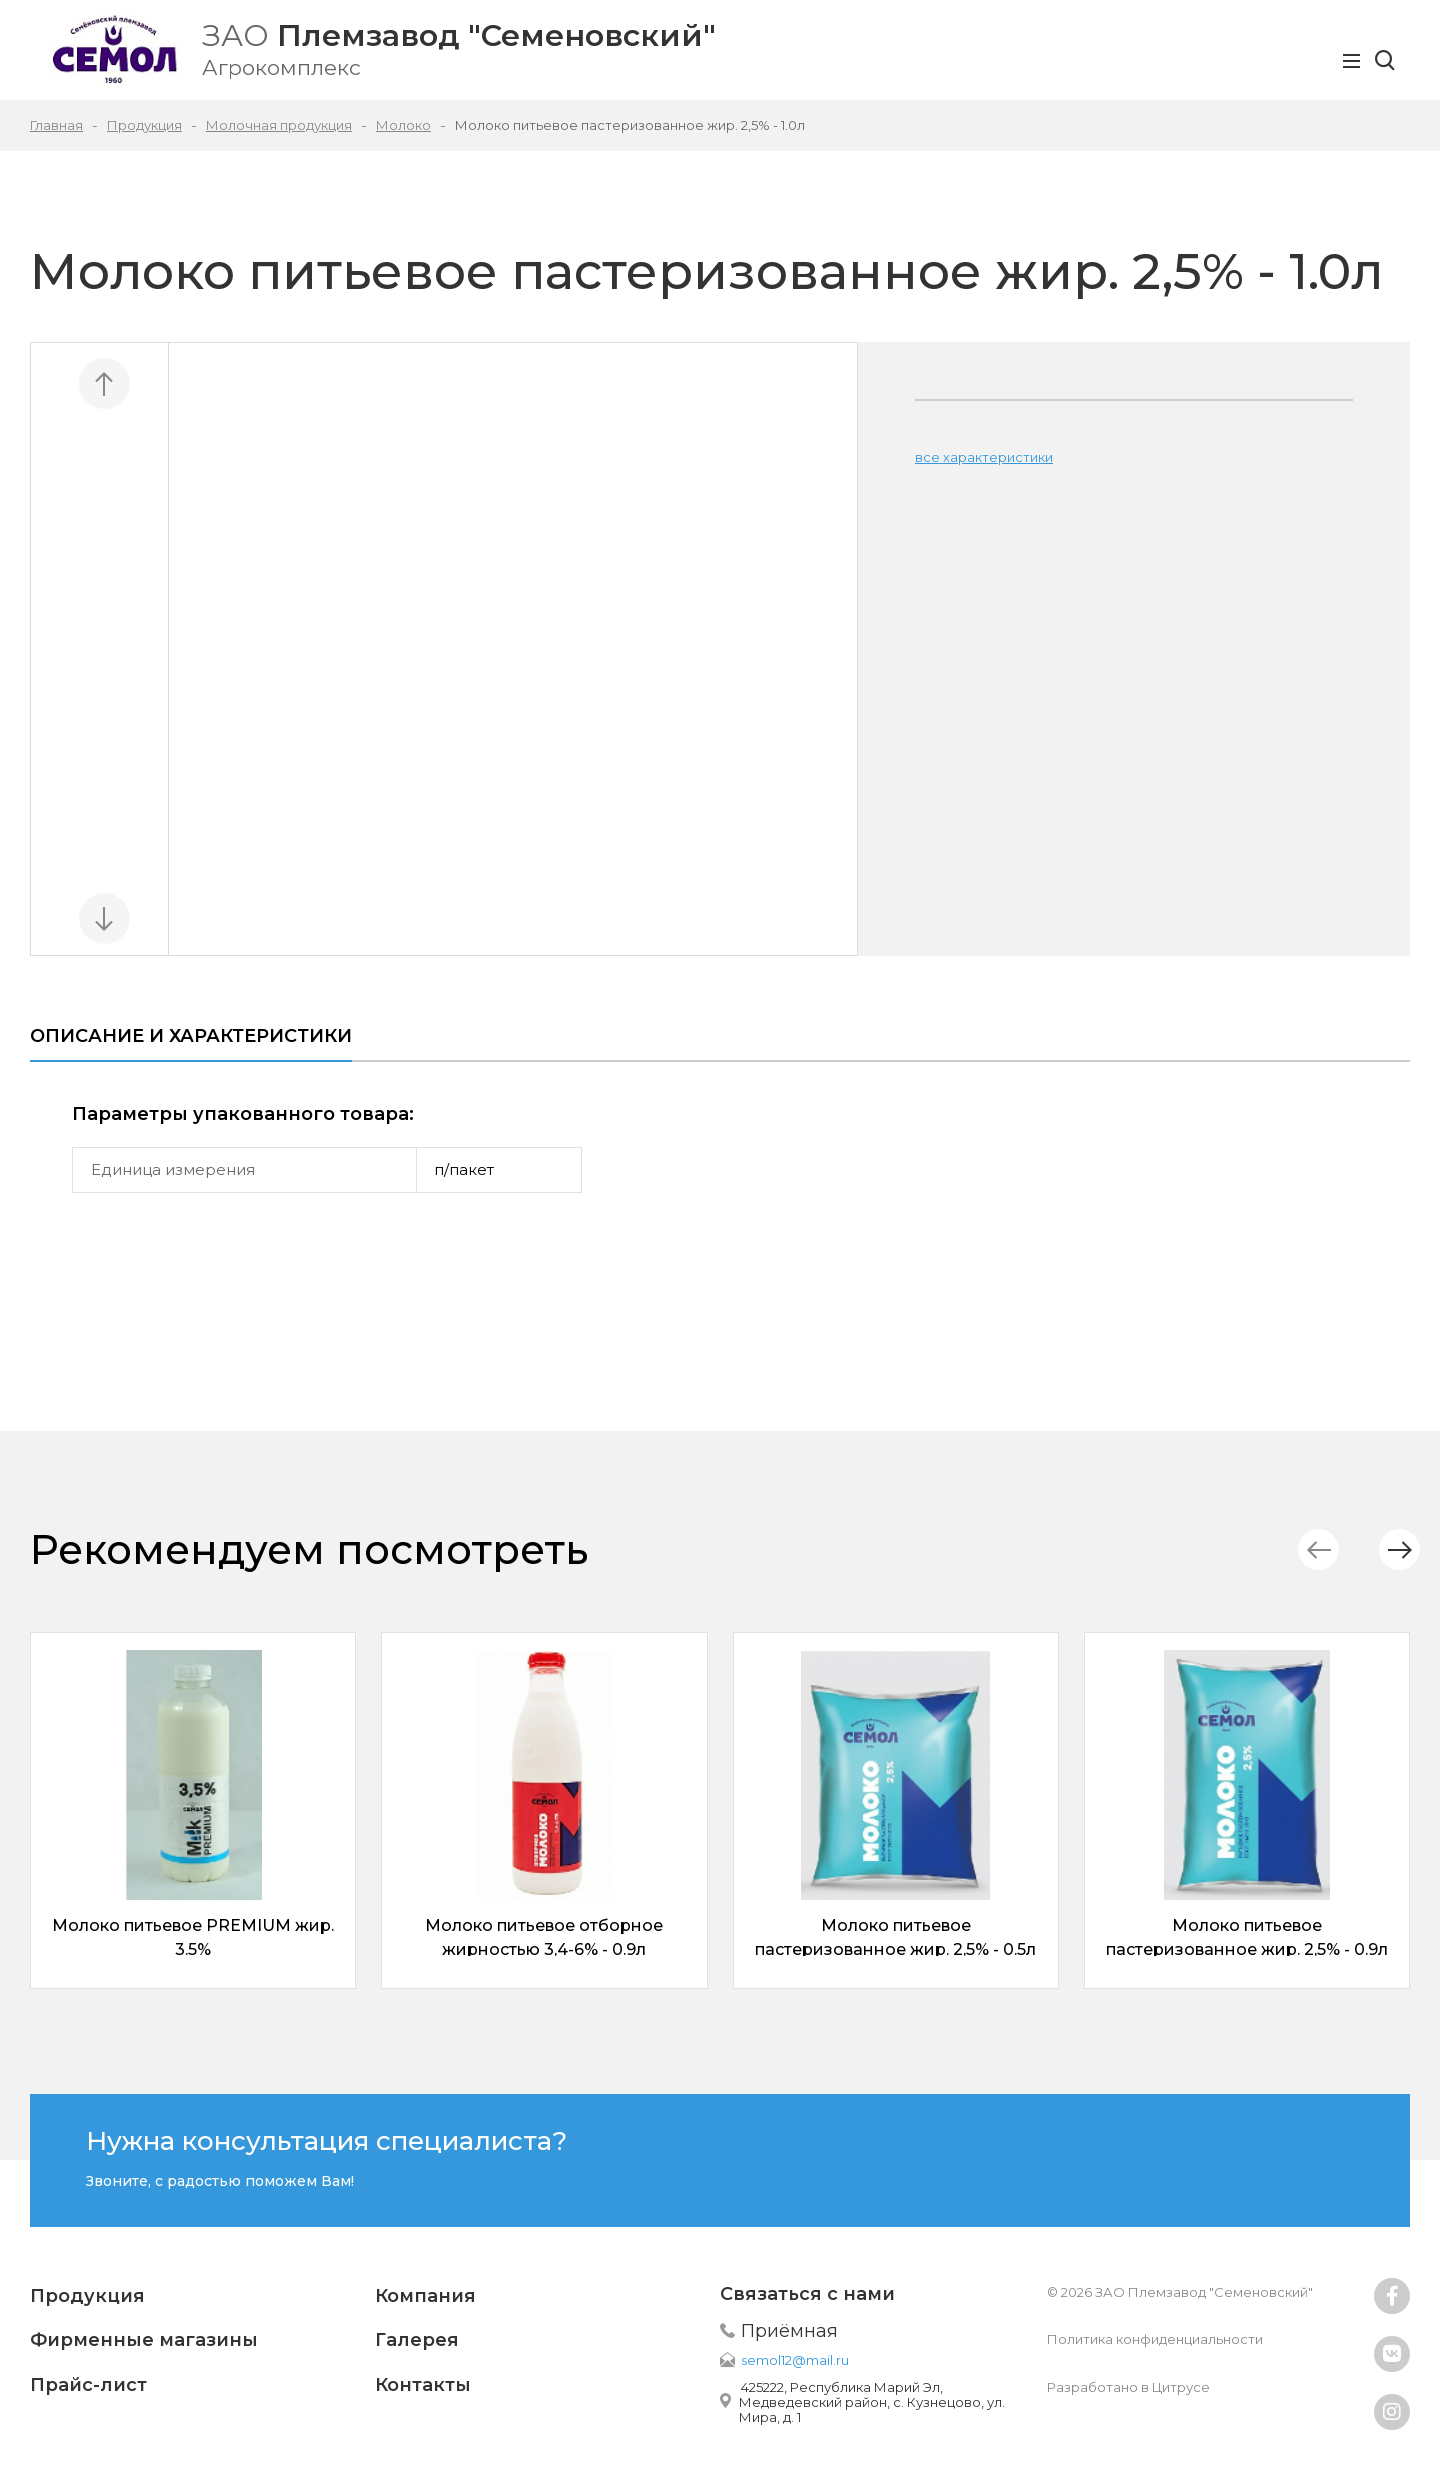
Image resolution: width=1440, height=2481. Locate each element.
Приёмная (789, 2331)
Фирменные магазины (144, 2340)
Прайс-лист (88, 2385)
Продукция (87, 2296)
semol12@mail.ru (795, 2360)
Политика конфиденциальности (1155, 2339)
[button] (1384, 1549)
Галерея (417, 2340)
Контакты (423, 2385)
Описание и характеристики (191, 1036)
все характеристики (984, 457)
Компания (425, 2296)
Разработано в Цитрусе (1128, 2387)
